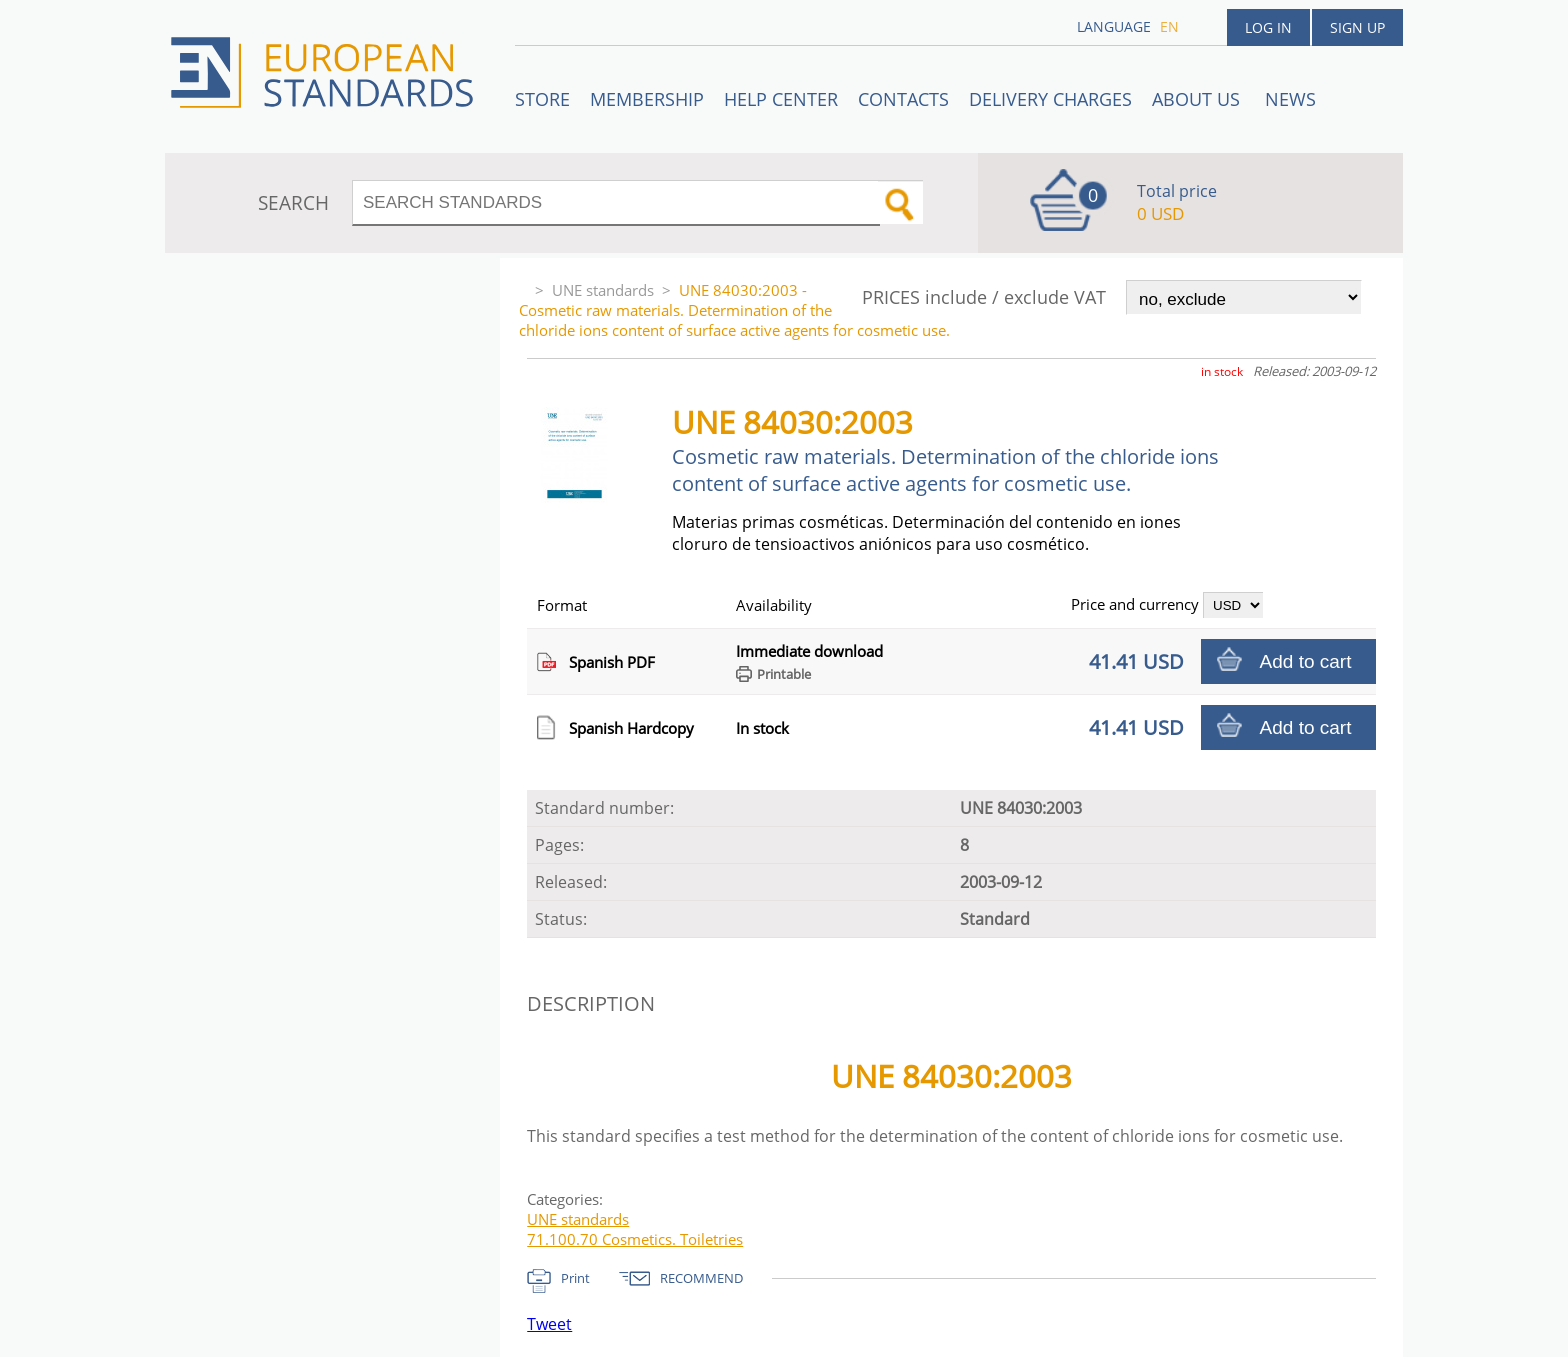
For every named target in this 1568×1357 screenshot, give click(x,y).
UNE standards (603, 290)
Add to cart (1306, 661)
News (1290, 99)
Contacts (903, 99)
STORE (542, 99)
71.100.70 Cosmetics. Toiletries (635, 1239)
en (1169, 26)
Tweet (549, 1324)
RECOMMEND (701, 1278)
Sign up (1357, 27)
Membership (647, 99)
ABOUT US (1198, 99)
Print (575, 1278)
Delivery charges (1050, 99)
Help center (781, 99)
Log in (1268, 27)
